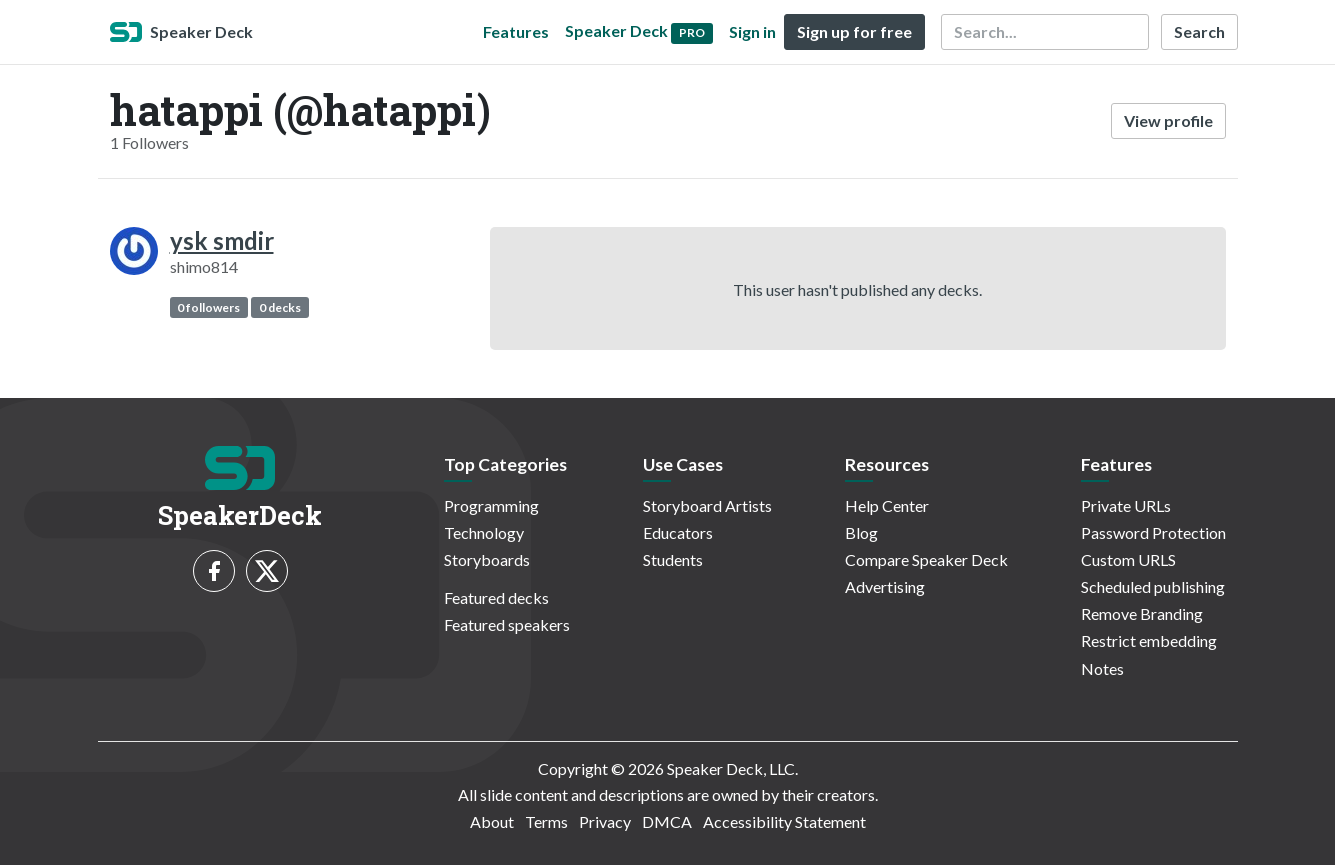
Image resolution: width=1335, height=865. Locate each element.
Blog (861, 532)
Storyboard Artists (707, 505)
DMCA (667, 821)
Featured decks (496, 597)
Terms (546, 821)
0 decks (280, 307)
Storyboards (487, 559)
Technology (484, 532)
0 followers (208, 307)
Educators (678, 532)
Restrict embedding (1149, 640)
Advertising (885, 586)
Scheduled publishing (1153, 586)
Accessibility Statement (784, 821)
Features (516, 31)
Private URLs (1126, 505)
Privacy (605, 821)
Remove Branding (1142, 613)
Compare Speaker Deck (926, 559)
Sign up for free (854, 31)
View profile (1168, 120)
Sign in (752, 31)
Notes (1102, 668)
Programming (491, 505)
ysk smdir (222, 240)
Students (673, 559)
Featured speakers (507, 624)
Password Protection (1153, 532)
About (492, 821)
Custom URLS (1128, 559)
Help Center (887, 505)
